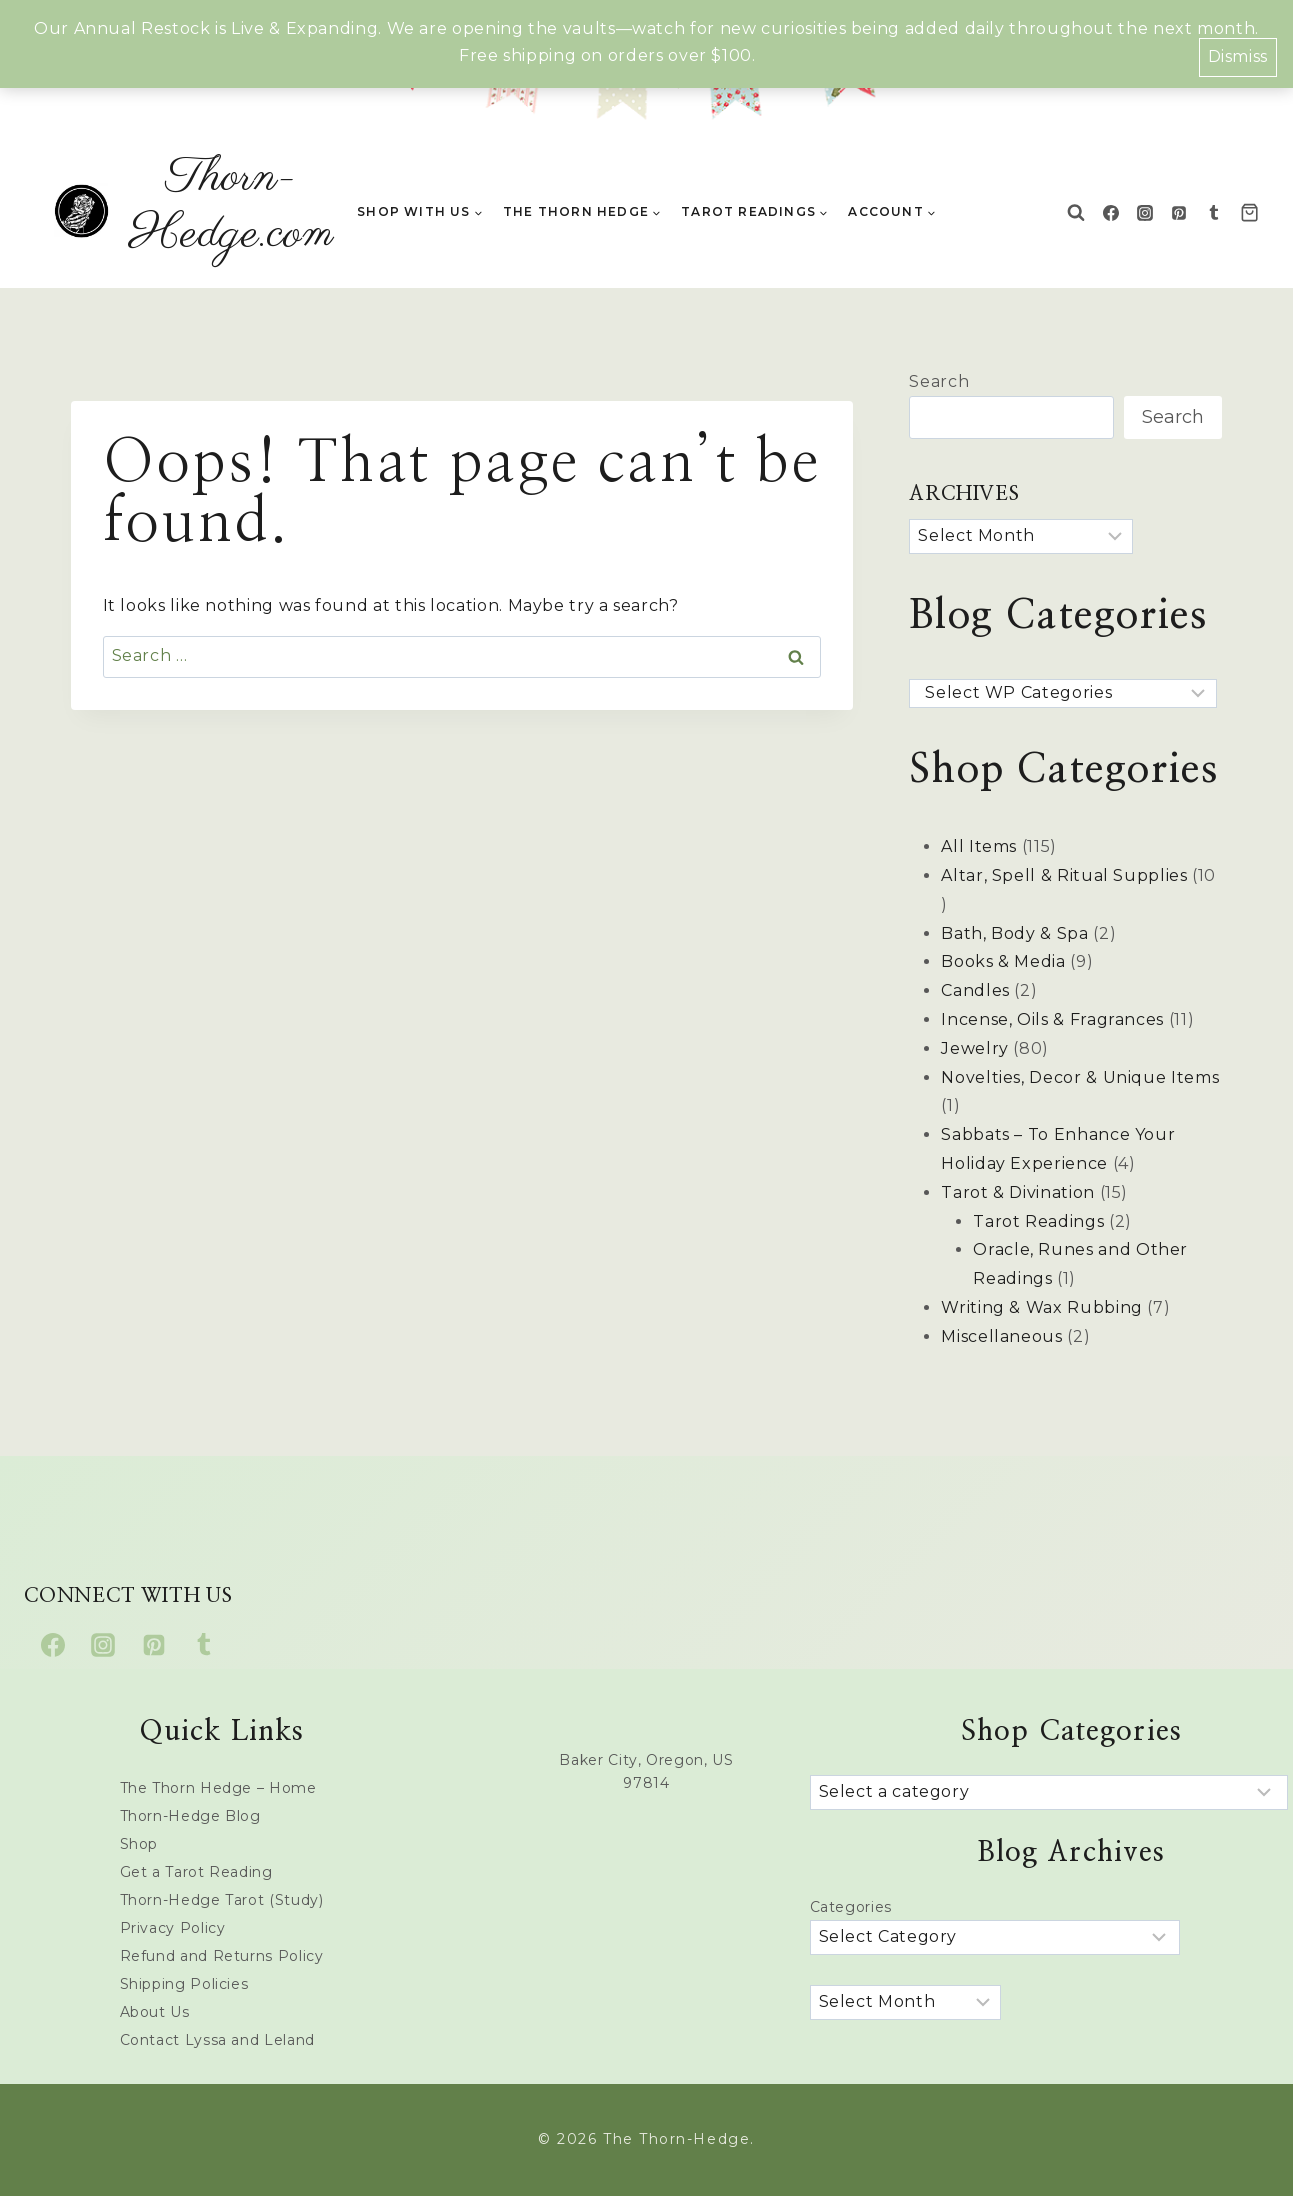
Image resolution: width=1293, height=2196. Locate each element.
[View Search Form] (1076, 213)
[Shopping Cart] (1254, 212)
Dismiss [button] (1238, 56)
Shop (139, 1844)
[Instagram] (1145, 213)
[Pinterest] (1179, 213)
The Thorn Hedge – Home (218, 1788)
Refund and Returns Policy (222, 1956)
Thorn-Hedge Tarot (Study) (222, 1900)
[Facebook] (1111, 213)
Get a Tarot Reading (196, 1872)
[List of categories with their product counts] (1049, 1792)
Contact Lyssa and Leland (217, 2040)
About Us (155, 2012)
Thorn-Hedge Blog (190, 1816)
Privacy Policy (173, 1928)
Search (939, 381)
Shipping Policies (184, 1984)
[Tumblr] (1214, 213)
